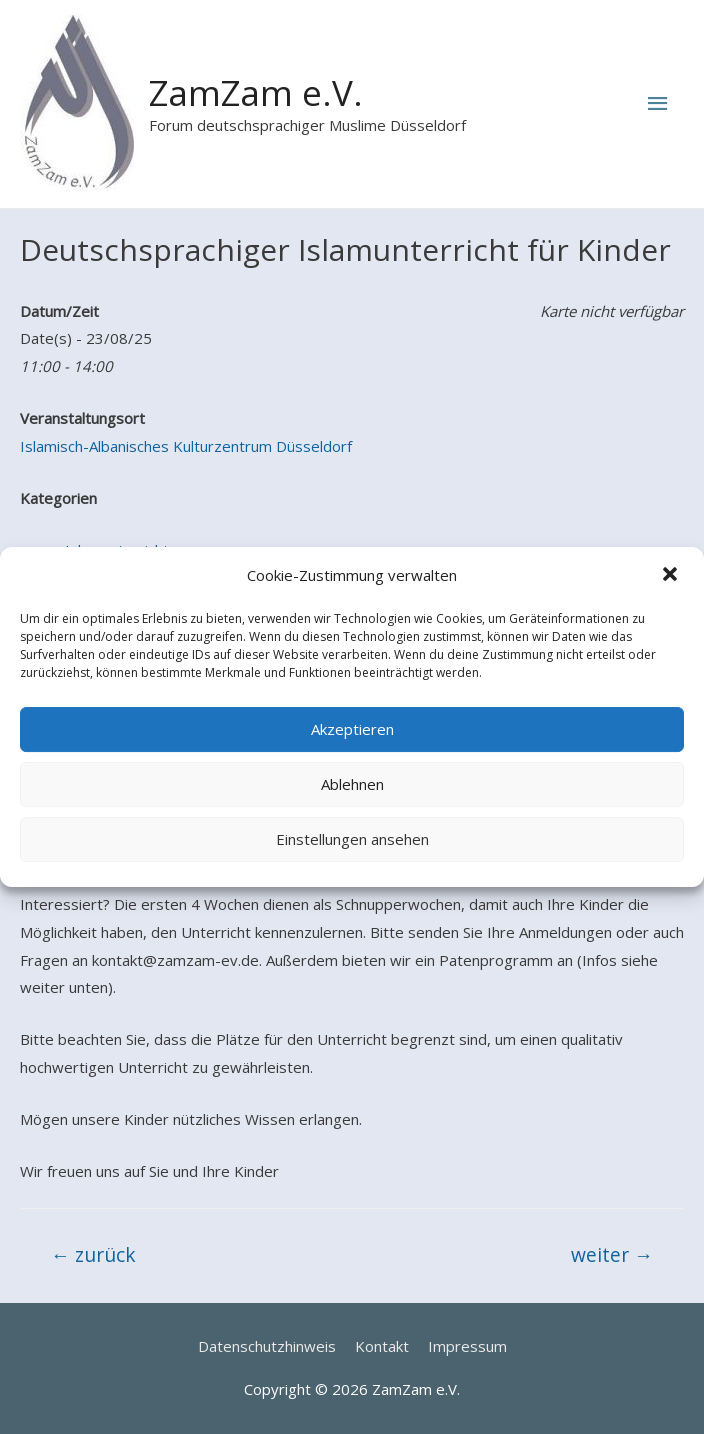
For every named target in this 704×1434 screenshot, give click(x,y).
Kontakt (382, 1346)
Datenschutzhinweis (267, 1346)
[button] (672, 576)
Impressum (467, 1346)
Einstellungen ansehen (352, 839)
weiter (612, 1254)
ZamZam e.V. (256, 92)
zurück (93, 1254)
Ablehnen (352, 784)
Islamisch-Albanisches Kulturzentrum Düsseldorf (186, 446)
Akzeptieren (352, 729)
